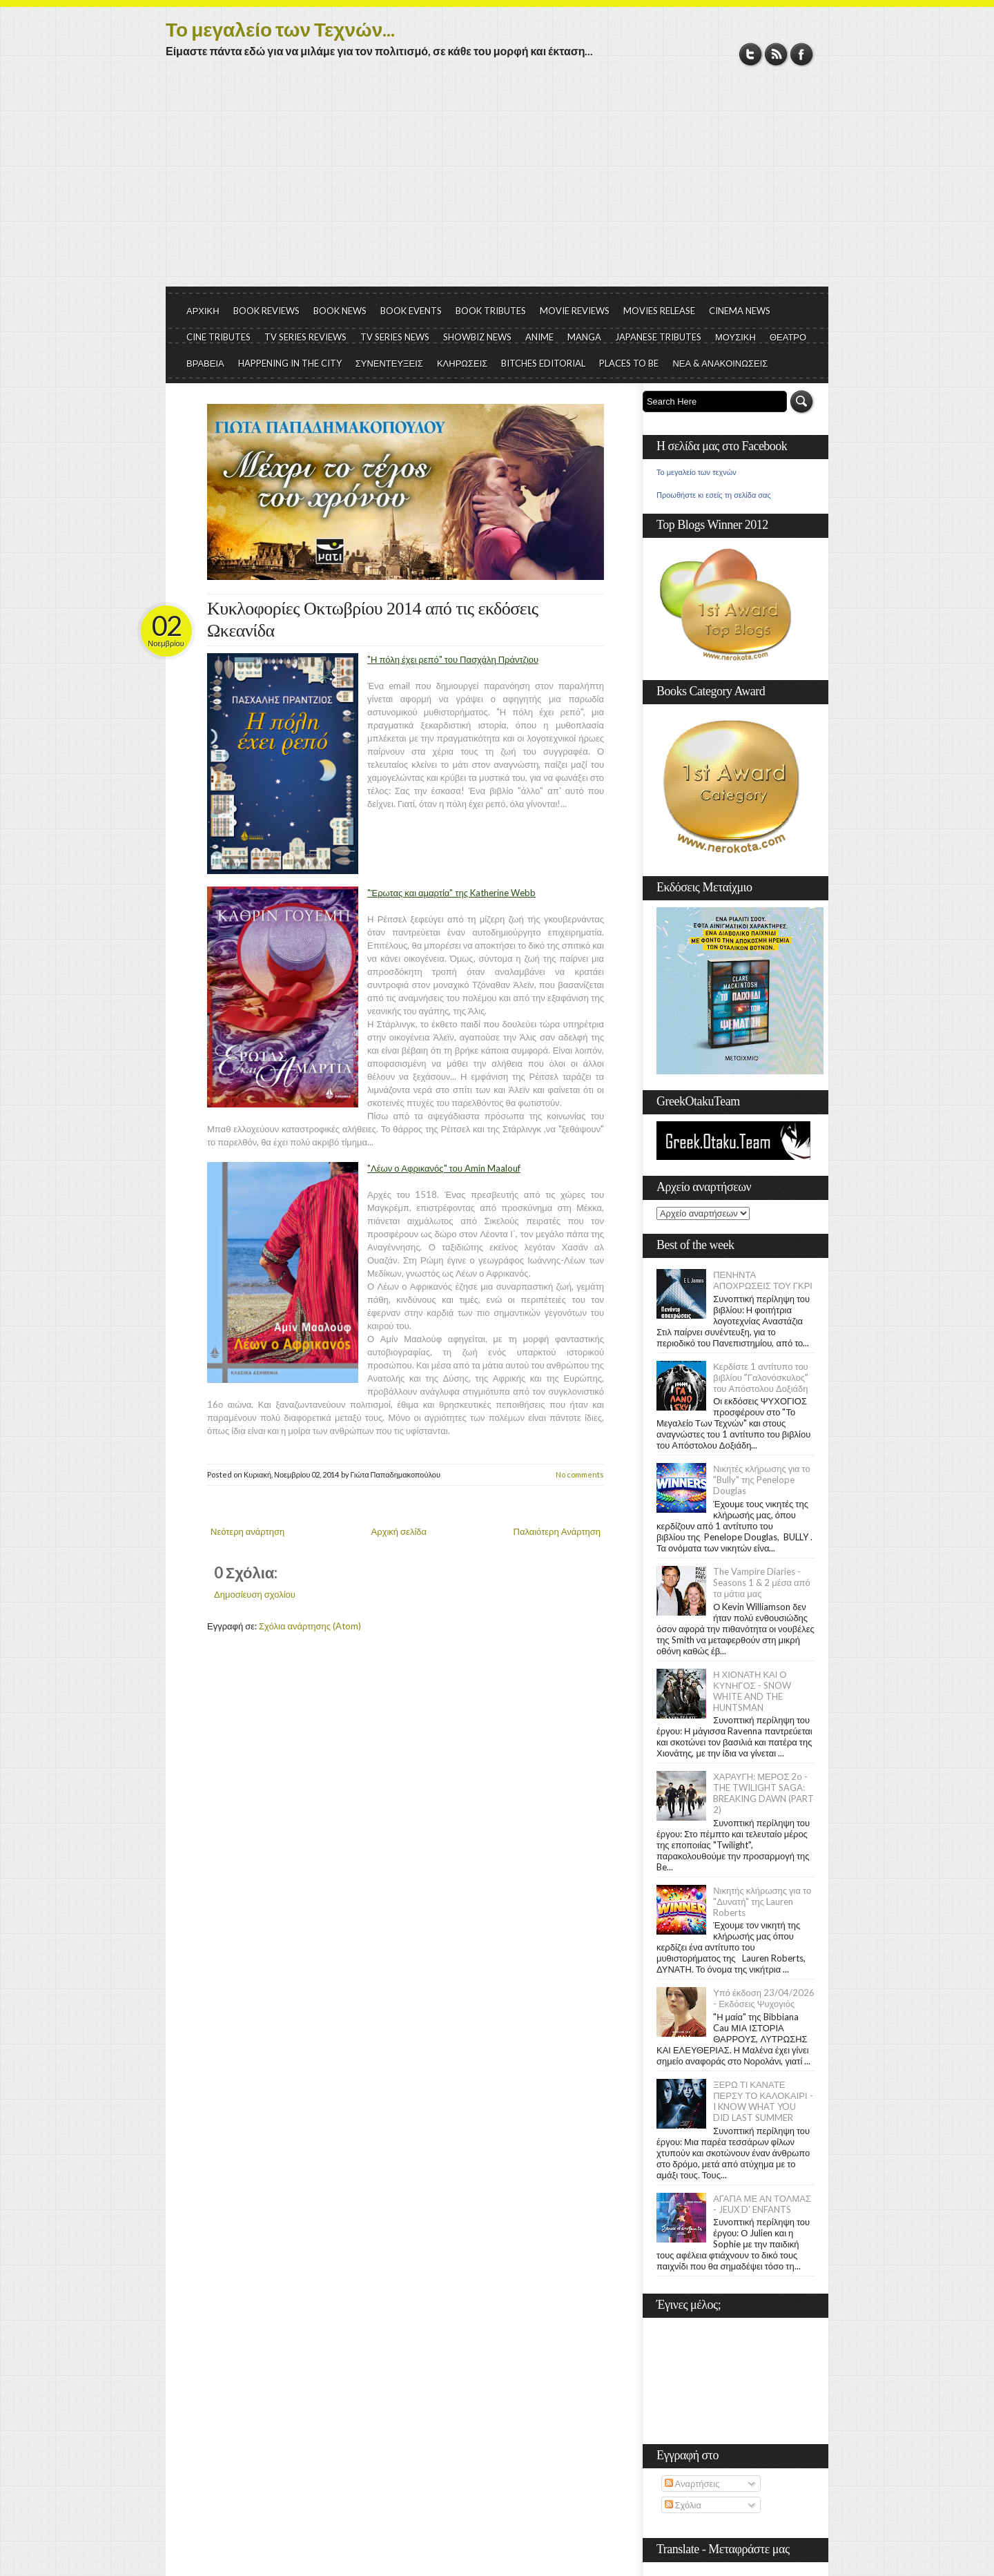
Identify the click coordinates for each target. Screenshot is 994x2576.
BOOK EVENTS (411, 310)
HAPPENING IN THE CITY (290, 363)
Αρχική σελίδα (399, 1531)
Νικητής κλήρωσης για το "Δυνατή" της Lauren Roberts (762, 1901)
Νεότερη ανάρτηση (247, 1531)
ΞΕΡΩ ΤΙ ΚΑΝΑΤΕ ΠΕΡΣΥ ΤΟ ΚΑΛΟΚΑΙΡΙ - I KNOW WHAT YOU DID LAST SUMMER (762, 2101)
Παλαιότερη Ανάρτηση (557, 1531)
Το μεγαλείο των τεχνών (696, 472)
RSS (776, 54)
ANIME (539, 336)
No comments (580, 1474)
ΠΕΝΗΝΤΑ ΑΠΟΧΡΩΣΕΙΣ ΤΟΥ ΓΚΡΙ (762, 1280)
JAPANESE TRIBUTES (658, 336)
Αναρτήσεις (692, 2483)
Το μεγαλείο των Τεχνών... (280, 29)
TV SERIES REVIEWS (305, 336)
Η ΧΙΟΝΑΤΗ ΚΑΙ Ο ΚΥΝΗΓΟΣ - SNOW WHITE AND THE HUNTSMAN (751, 1691)
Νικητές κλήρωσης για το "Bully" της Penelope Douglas (761, 1479)
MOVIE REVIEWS (575, 310)
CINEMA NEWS (739, 310)
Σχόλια (683, 2504)
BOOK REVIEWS (266, 310)
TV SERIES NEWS (394, 336)
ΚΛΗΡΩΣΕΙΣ (462, 363)
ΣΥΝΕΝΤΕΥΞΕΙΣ (389, 363)
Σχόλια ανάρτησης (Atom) (310, 1625)
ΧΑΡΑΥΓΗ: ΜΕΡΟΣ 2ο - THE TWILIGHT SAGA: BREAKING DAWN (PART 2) (763, 1793)
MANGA (584, 336)
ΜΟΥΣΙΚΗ (735, 336)
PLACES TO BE (629, 363)
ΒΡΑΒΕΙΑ (205, 363)
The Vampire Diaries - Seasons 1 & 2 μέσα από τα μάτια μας (761, 1582)
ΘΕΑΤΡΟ (788, 336)
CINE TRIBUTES (218, 336)
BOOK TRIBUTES (491, 310)
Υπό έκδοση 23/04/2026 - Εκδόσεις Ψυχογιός (764, 1998)
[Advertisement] (497, 183)
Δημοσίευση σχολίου (254, 1594)
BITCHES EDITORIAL (543, 363)
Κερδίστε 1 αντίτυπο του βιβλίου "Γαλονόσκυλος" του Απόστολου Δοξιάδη (760, 1377)
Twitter (750, 54)
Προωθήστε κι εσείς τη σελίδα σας (713, 495)
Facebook (802, 54)
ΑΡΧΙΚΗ (203, 310)
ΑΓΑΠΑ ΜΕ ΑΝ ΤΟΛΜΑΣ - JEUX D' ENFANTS (762, 2204)
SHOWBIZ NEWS (477, 336)
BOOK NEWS (340, 310)
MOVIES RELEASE (659, 310)
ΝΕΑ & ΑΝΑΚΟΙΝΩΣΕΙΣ (720, 363)
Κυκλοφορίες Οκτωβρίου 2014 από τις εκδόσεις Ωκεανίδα (372, 620)
